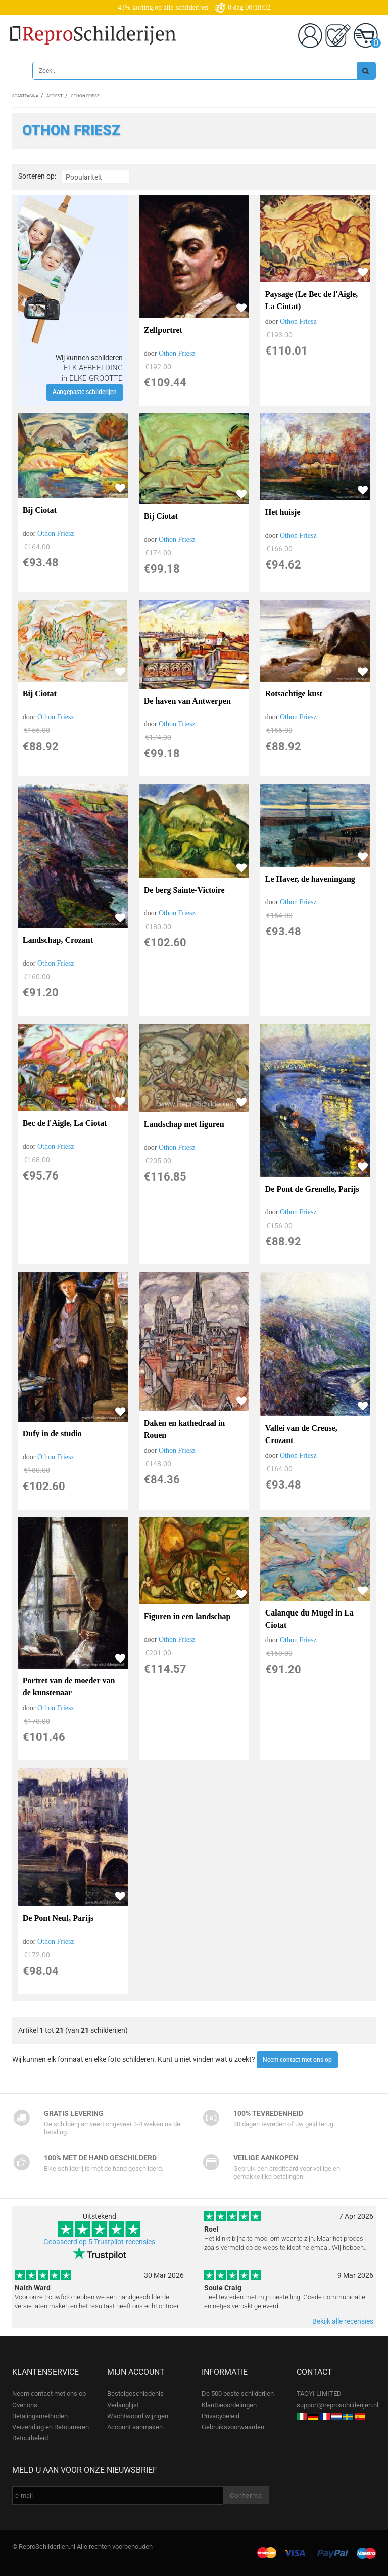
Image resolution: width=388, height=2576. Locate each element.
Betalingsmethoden (40, 2416)
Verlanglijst (123, 2405)
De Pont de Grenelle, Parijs (312, 1189)
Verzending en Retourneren (50, 2427)
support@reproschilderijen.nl (337, 2405)
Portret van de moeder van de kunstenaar (69, 1686)
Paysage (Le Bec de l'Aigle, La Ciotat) (311, 300)
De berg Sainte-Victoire (184, 890)
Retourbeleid (30, 2438)
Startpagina (25, 96)
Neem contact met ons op (297, 2059)
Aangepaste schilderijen (85, 392)
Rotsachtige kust (293, 693)
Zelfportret (163, 330)
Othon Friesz (177, 353)
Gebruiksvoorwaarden (233, 2427)
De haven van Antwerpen (187, 700)
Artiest (54, 96)
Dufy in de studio (52, 1433)
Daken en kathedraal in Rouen (184, 1429)
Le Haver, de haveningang (310, 879)
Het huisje (283, 512)
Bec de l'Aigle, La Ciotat (65, 1123)
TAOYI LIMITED (319, 2393)
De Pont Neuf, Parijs (58, 1918)
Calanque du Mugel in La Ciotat (309, 1618)
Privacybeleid (220, 2416)
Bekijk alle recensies (342, 2321)
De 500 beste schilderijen (238, 2393)
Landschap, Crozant (58, 940)
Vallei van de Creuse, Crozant (301, 1434)
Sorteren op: (37, 176)
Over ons (24, 2405)
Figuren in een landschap (187, 1616)
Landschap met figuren (184, 1124)
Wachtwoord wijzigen (137, 2416)
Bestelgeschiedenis (135, 2393)
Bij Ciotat (40, 510)
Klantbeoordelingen (229, 2405)
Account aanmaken (135, 2427)
